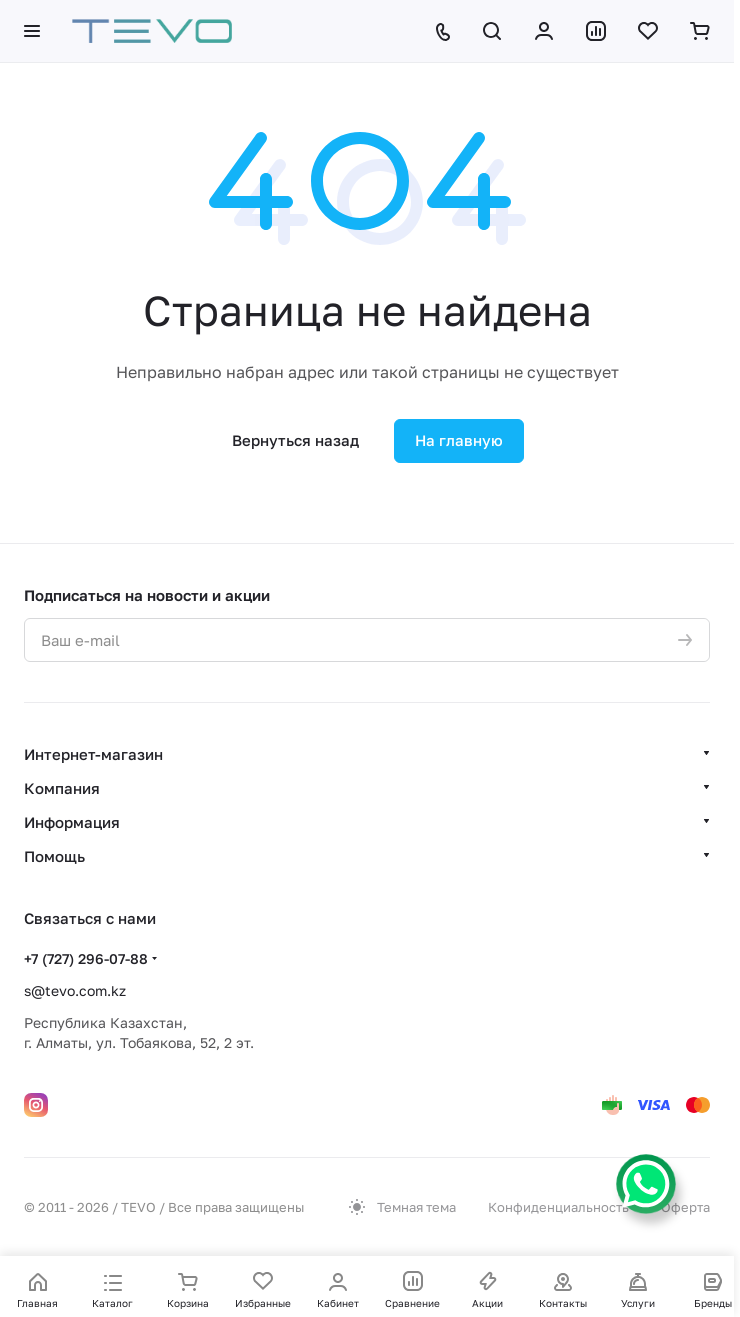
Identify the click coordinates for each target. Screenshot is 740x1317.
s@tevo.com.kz (75, 990)
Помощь (54, 856)
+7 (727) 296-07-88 (86, 958)
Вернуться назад (295, 440)
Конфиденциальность (558, 1207)
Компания (62, 788)
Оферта (685, 1207)
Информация (72, 822)
